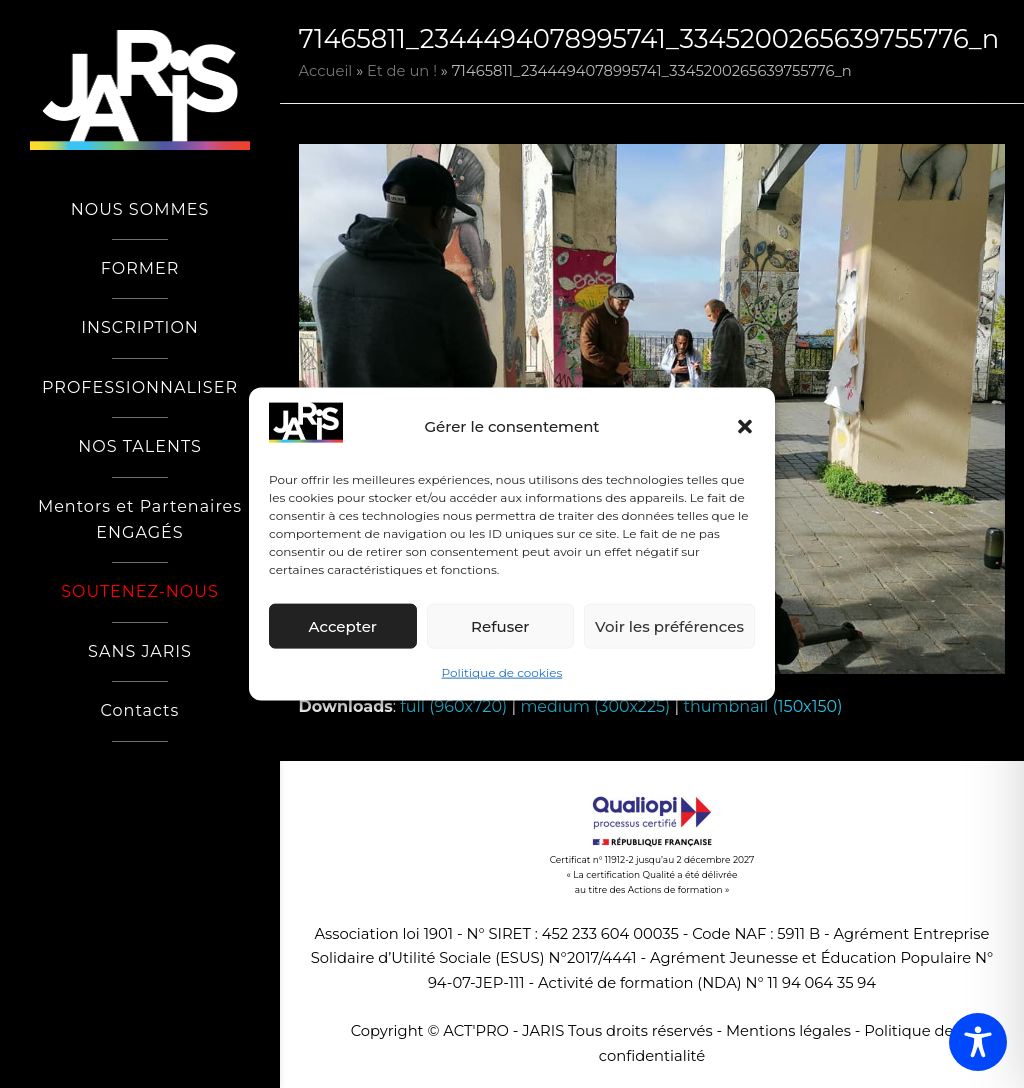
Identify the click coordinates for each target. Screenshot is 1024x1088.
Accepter (343, 626)
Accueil (326, 71)
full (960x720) (453, 706)
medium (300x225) (595, 706)
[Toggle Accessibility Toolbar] (978, 1042)
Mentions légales (788, 1031)
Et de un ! (402, 71)
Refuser (500, 626)
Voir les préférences (669, 626)
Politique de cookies (502, 672)
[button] (745, 427)
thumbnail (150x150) (762, 706)
